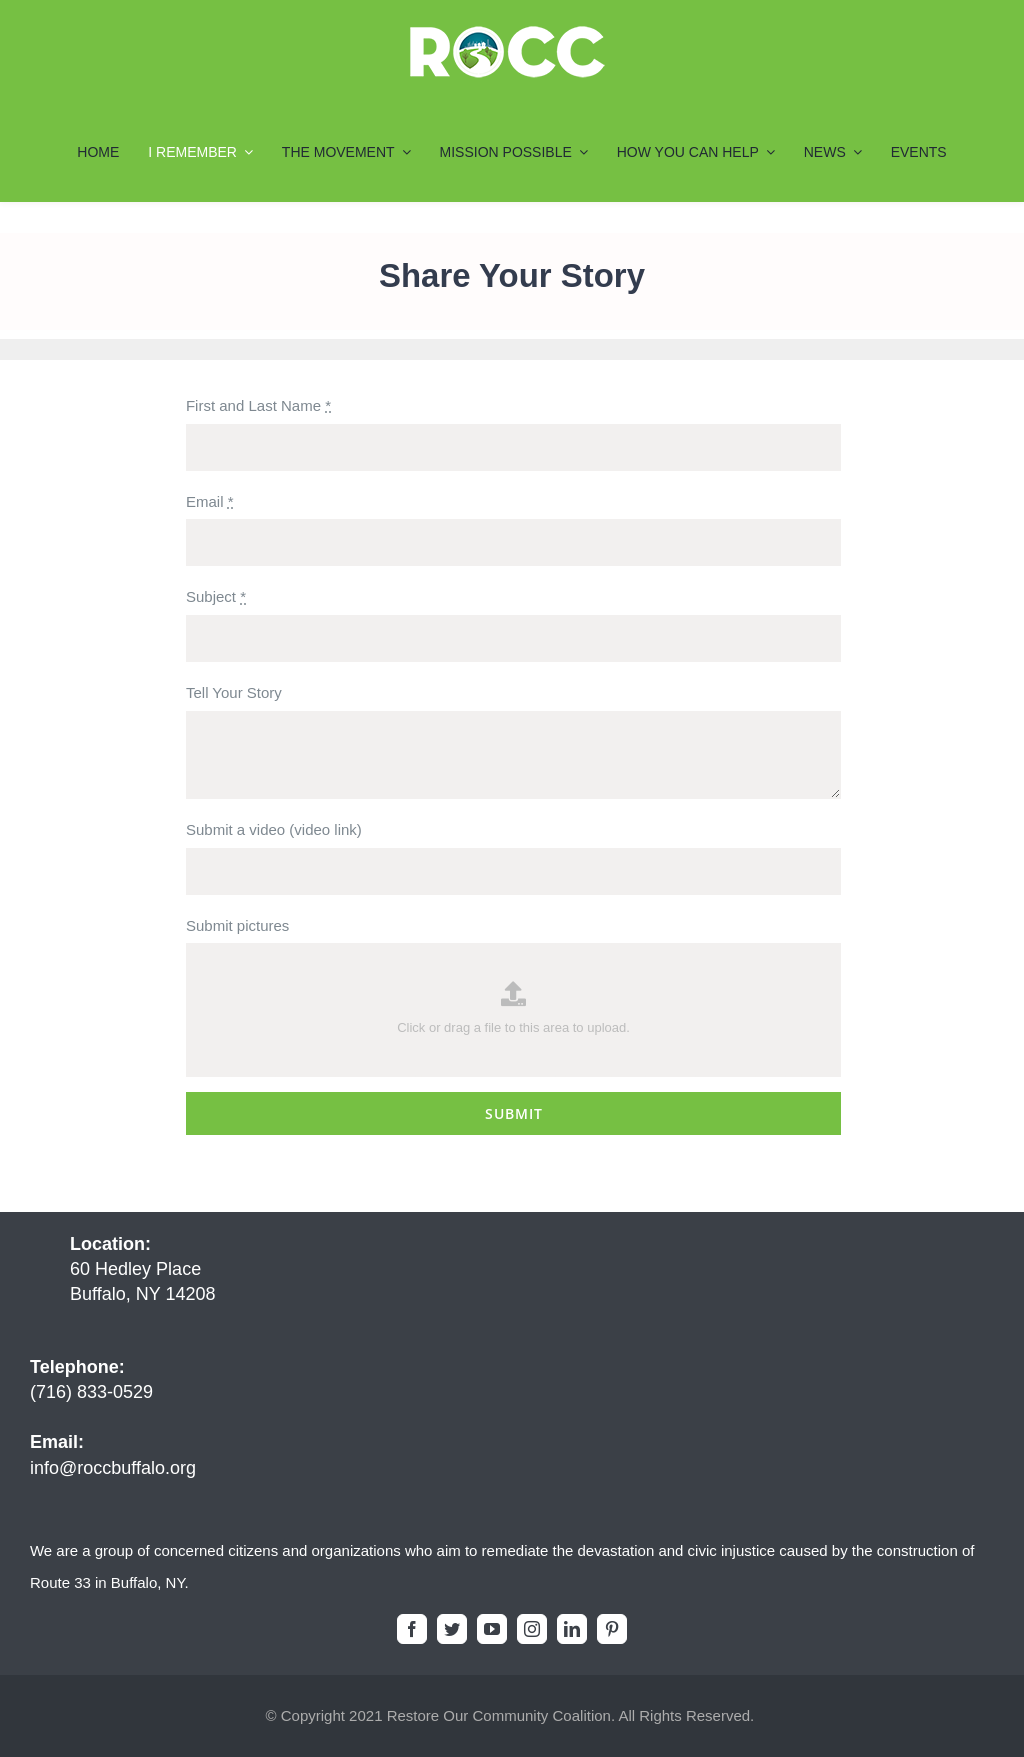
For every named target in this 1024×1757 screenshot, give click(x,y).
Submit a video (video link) (274, 829)
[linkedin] (572, 1629)
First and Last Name (258, 405)
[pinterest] (612, 1629)
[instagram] (532, 1629)
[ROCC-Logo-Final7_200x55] (507, 32)
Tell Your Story (234, 692)
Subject (216, 596)
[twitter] (452, 1629)
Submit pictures (237, 925)
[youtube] (492, 1629)
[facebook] (412, 1629)
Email (210, 501)
